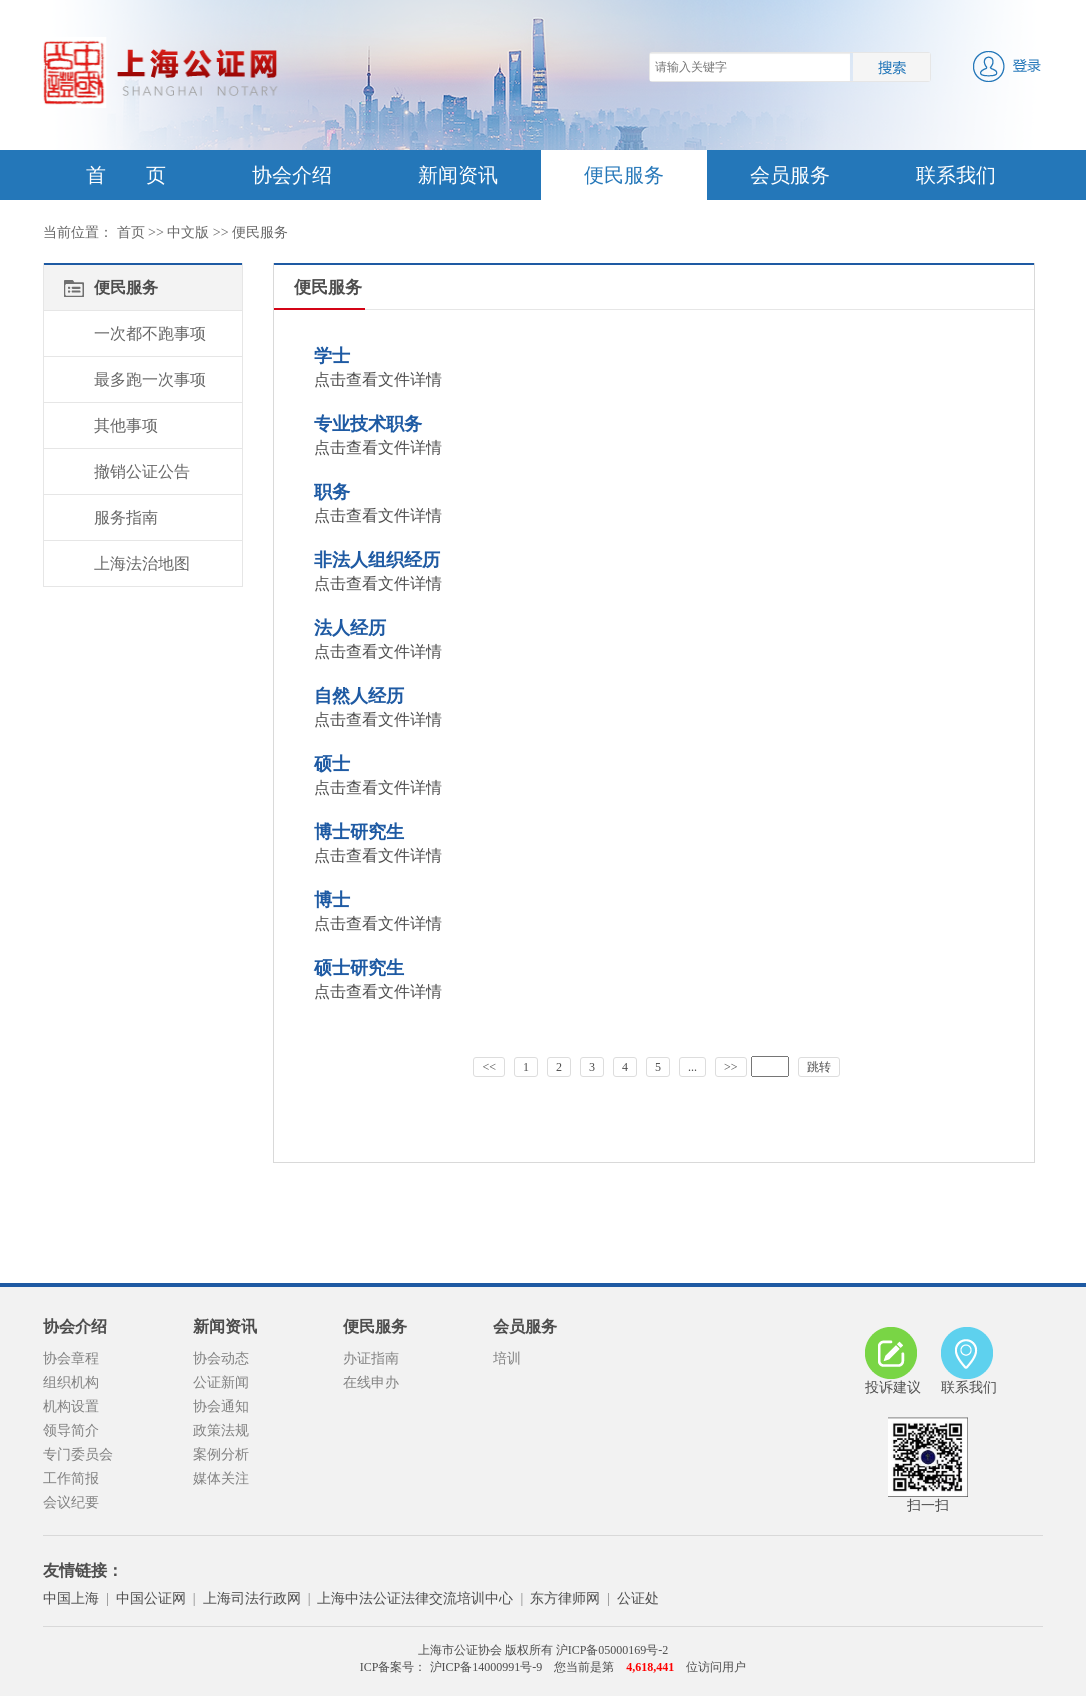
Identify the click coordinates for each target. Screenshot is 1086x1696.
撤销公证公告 (142, 471)
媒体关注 (221, 1478)
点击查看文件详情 (378, 379)
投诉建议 (893, 1361)
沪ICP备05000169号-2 (612, 1650)
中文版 (188, 232)
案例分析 (221, 1454)
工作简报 (71, 1478)
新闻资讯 (458, 175)
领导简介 (71, 1430)
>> (731, 1067)
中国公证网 (151, 1598)
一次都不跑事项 (150, 333)
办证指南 (371, 1358)
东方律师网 (565, 1598)
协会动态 (221, 1358)
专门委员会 (78, 1454)
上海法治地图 (142, 563)
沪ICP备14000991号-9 (485, 1667)
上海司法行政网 (252, 1598)
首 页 (126, 175)
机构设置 (71, 1406)
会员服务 (790, 175)
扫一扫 (928, 1465)
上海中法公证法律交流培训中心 (415, 1598)
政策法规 (221, 1430)
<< (489, 1067)
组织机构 (71, 1382)
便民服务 (624, 175)
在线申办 (371, 1382)
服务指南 (126, 517)
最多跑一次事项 (150, 379)
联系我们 (956, 175)
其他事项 (126, 425)
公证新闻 (221, 1382)
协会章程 (71, 1358)
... (692, 1067)
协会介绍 (292, 175)
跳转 (819, 1067)
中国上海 (71, 1598)
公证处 (638, 1598)
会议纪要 (71, 1502)
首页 (131, 232)
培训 (507, 1358)
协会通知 (221, 1406)
